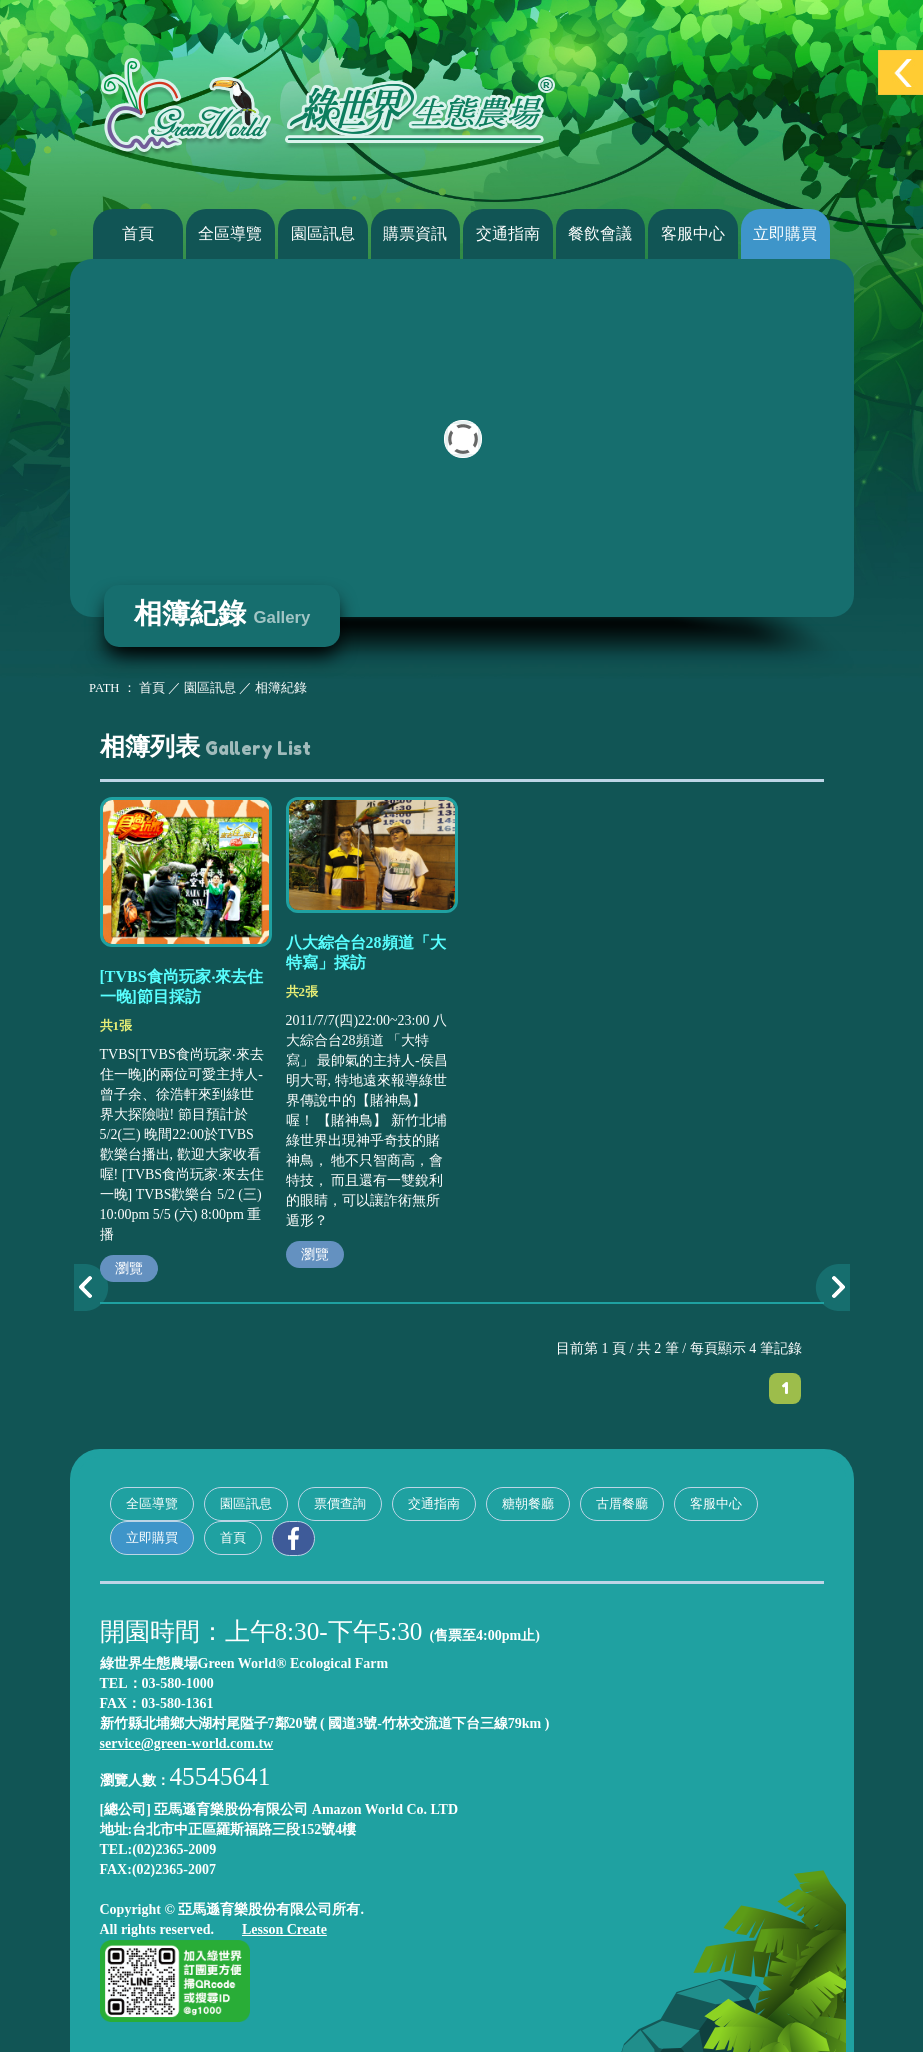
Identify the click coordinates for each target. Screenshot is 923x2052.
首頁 (138, 233)
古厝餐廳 (622, 1503)
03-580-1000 (178, 1683)
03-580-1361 (177, 1703)
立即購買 (785, 233)
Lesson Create (284, 1929)
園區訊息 (323, 233)
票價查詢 (340, 1503)
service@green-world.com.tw (187, 1743)
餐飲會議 (600, 233)
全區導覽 (230, 233)
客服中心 (693, 233)
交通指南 (508, 233)
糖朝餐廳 (528, 1503)
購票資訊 (415, 233)
